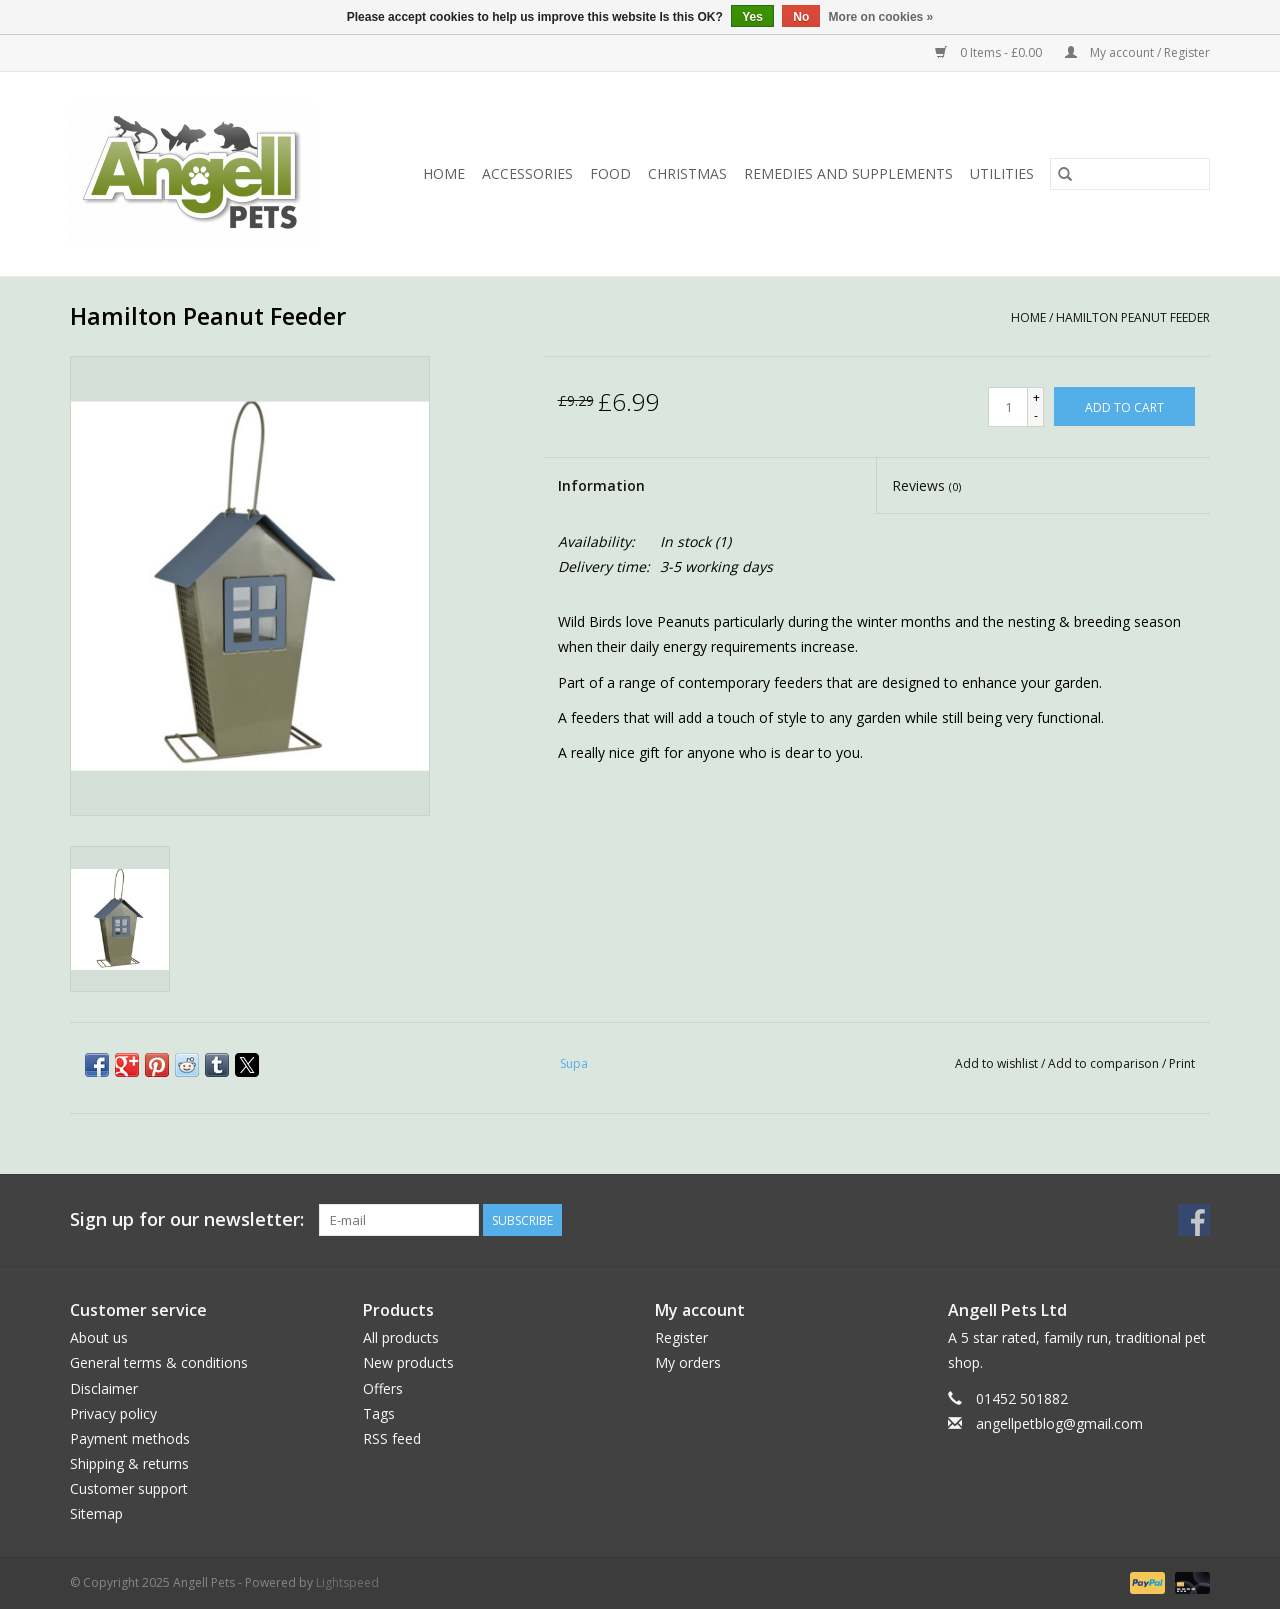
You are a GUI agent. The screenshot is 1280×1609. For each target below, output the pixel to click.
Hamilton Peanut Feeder (1133, 317)
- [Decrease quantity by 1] (1036, 415)
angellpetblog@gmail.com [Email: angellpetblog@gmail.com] (1059, 1423)
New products (408, 1362)
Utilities (1002, 173)
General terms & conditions (159, 1362)
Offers (383, 1388)
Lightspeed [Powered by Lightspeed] (347, 1582)
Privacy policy (113, 1413)
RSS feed (392, 1438)
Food (610, 173)
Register (681, 1337)
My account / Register (1137, 52)
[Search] (1130, 174)
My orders (688, 1362)
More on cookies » (881, 17)
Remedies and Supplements (848, 173)
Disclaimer (104, 1388)
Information (601, 485)
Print (1182, 1063)
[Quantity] (1008, 407)
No (801, 17)
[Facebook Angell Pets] (1194, 1220)
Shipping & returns (129, 1463)
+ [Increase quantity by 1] (1036, 397)
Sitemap (96, 1513)
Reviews (926, 485)
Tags (379, 1413)
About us (99, 1337)
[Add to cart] (1124, 406)
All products (401, 1337)
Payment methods (130, 1438)
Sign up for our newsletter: (187, 1219)
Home (444, 173)
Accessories (527, 173)
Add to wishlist (998, 1063)
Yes (752, 17)
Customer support (129, 1488)
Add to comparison (1105, 1063)
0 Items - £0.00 (990, 52)
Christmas (687, 173)
